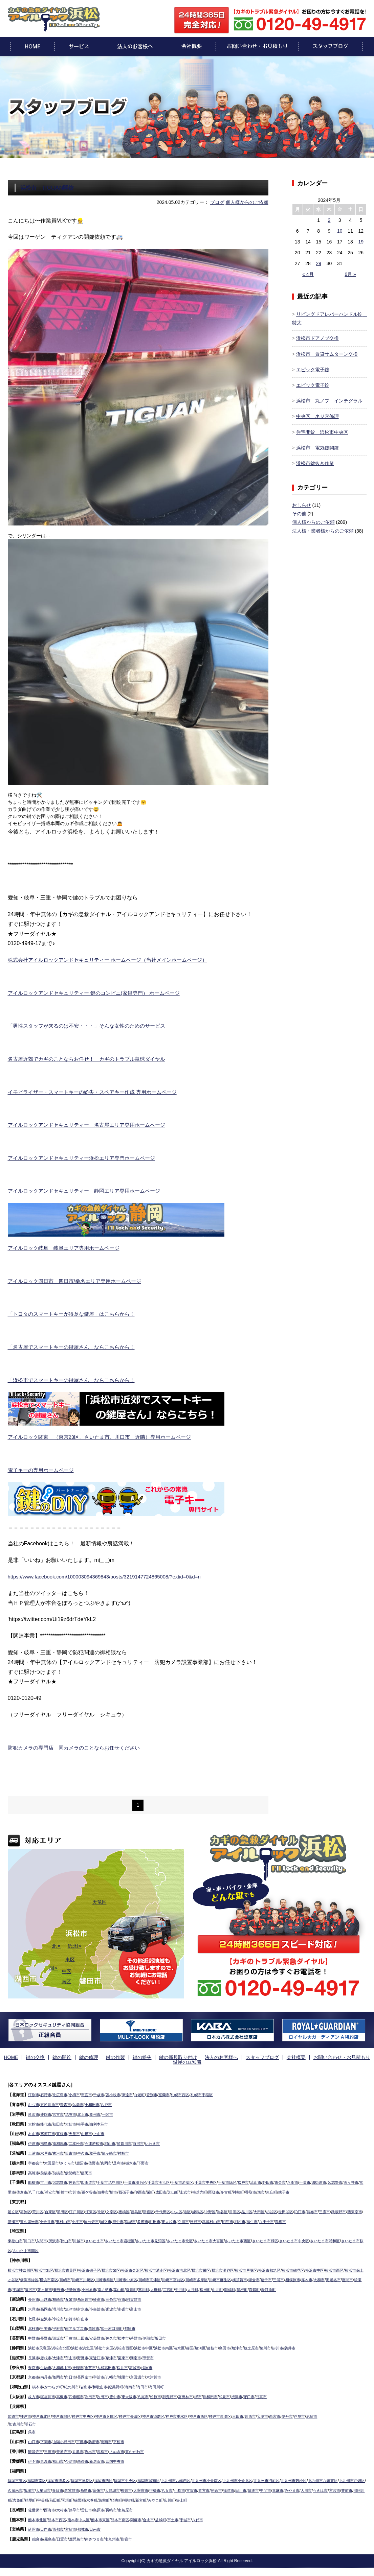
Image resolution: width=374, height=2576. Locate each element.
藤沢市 (90, 2288)
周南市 (113, 2440)
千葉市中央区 (221, 2181)
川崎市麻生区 (268, 2278)
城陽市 (131, 2375)
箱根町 (319, 2288)
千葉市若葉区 (195, 2181)
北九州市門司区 (289, 2479)
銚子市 (333, 2190)
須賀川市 (132, 2142)
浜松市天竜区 (40, 2346)
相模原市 (346, 2278)
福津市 (282, 2489)
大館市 (34, 2123)
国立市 (140, 2220)
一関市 (114, 2113)
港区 (202, 2210)
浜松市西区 (132, 2346)
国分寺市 (125, 2220)
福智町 (204, 2499)
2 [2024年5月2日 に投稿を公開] (329, 223)
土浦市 (34, 2152)
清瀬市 (40, 2220)
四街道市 (93, 2181)
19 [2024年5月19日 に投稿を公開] (361, 245)
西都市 (60, 2528)
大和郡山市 (64, 2366)
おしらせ (301, 508)
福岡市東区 (18, 2479)
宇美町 (111, 2499)
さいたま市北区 (194, 2239)
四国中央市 (122, 2460)
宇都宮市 (36, 2161)
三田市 (257, 2415)
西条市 (87, 2460)
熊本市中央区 (83, 2518)
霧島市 (51, 2537)
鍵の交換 (35, 2060)
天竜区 (99, 1905)
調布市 (337, 2210)
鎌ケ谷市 (122, 2190)
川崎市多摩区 (242, 2278)
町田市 (194, 2220)
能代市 (47, 2123)
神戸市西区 (215, 2415)
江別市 (34, 2093)
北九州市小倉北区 (257, 2479)
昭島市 (272, 2220)
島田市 (241, 2346)
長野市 (47, 2337)
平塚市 (76, 2288)
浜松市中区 (153, 2346)
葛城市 (143, 2366)
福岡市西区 (112, 2479)
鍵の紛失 (125, 2060)
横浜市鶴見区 (318, 2269)
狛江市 (324, 2210)
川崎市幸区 (142, 2278)
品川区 (267, 2210)
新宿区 (160, 2210)
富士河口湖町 (119, 2327)
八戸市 (113, 2103)
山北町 (292, 2288)
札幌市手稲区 (216, 2093)
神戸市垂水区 (191, 2415)
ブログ (217, 205)
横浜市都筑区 (292, 2269)
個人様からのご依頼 (247, 205)
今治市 (74, 2460)
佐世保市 (36, 2508)
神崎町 (284, 2190)
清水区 (192, 2346)
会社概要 (264, 2060)
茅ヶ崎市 (105, 2288)
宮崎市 (74, 2528)
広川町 (248, 2499)
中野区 (227, 2210)
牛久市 (87, 2152)
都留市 (138, 2327)
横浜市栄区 (217, 2269)
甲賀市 (158, 2356)
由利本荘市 (104, 2123)
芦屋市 (324, 2415)
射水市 (87, 2307)
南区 (66, 1985)
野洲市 (87, 2356)
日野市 (238, 2220)
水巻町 (164, 2499)
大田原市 (53, 2161)
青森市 (69, 2103)
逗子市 (318, 2278)
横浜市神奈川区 (22, 2269)
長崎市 (118, 2508)
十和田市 (97, 2103)
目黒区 (253, 2210)
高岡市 (47, 2307)
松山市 (60, 2460)
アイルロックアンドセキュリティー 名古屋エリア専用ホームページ (92, 1128)
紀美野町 (123, 2385)
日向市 (47, 2528)
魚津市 (74, 2307)
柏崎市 (60, 2298)
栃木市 (139, 2161)
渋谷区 (240, 2210)
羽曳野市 (181, 2395)
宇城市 (199, 2518)
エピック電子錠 (312, 373)
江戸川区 (82, 2210)
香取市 (297, 2190)
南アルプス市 (80, 2327)
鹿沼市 (86, 2161)
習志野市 (62, 2181)
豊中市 (122, 2395)
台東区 (54, 2210)
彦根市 (47, 2356)
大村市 (65, 2508)
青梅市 (330, 2220)
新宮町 (218, 2499)
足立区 (14, 2210)
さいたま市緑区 (287, 2239)
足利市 (126, 2161)
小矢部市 (102, 2307)
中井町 (252, 2288)
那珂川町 (69, 2499)
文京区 (120, 2210)
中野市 (34, 2337)
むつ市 (34, 2103)
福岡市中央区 (135, 2479)
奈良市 (34, 2366)
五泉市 (74, 2298)
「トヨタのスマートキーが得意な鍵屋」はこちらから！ (75, 1317)
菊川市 (285, 2346)
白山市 (87, 2317)
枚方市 (34, 2395)
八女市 (215, 2489)
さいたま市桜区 (27, 2249)
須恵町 (191, 2499)
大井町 (266, 2288)
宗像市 (140, 2489)
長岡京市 (89, 2375)
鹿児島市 (80, 2537)
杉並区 (293, 2210)
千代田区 (176, 2210)
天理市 (82, 2366)
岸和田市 (225, 2395)
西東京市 (25, 2220)
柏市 (149, 2190)
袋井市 (312, 2346)
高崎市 (34, 2171)
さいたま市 (102, 2239)
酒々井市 (21, 2190)
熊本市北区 (38, 2518)
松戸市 (262, 2181)
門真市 (280, 2395)
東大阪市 (137, 2395)
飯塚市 (66, 2489)
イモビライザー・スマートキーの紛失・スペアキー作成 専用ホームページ (98, 1095)
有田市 (152, 2385)
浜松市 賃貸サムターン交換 (327, 357)
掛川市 (299, 2346)
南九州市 (119, 2537)
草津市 (118, 2356)
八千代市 (65, 2190)
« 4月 (307, 277)
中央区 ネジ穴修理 (317, 419)
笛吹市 (99, 2327)
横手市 (87, 2123)
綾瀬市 (63, 2288)
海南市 (138, 2385)
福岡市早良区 (88, 2479)
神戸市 (27, 2415)
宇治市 (104, 2375)
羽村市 (286, 2220)
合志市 (159, 2518)
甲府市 (60, 2327)
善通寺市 (67, 2450)
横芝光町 (242, 2190)
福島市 (47, 2142)
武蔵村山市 (255, 2220)
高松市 (109, 2450)
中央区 (191, 2210)
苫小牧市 (120, 2093)
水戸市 (47, 2152)
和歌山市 (105, 2385)
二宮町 (239, 2288)
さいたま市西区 (257, 2239)
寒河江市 (49, 2132)
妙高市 (104, 2298)
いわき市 (163, 2142)
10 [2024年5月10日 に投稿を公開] (340, 234)
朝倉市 (268, 2489)
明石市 (32, 2422)
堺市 (212, 2395)
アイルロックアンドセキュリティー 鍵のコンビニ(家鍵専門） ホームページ (99, 996)
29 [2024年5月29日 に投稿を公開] (318, 267)
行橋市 (202, 2489)
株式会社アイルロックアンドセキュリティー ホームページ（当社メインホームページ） (114, 963)
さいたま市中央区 (319, 2239)
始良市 (38, 2537)
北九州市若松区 (318, 2479)
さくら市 (71, 2161)
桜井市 (130, 2366)
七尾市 (34, 2317)
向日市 (74, 2375)
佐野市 (99, 2161)
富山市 (144, 2307)
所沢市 (58, 2239)
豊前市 (54, 2499)
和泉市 (241, 2395)
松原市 (166, 2395)
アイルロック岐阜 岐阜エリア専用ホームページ (67, 1251)
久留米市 (50, 2489)
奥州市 (100, 2113)
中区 (66, 1974)
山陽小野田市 (66, 2440)
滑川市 (60, 2307)
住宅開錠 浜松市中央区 (322, 435)
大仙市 (74, 2123)
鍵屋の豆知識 (352, 2060)
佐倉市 (78, 2181)
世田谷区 (309, 2210)
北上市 (87, 2113)
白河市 (147, 2142)
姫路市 (14, 2415)
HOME (15, 2060)
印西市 (178, 2190)
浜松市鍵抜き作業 (315, 466)
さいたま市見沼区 (163, 2239)
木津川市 (164, 2375)
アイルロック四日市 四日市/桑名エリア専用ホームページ (79, 1284)
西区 (53, 1971)
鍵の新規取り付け (158, 2060)
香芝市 (95, 2366)
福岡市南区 (39, 2479)
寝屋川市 (49, 2395)
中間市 (322, 2489)
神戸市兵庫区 (115, 2415)
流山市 (275, 2181)
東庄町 (320, 2190)
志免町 (84, 2499)
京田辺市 (146, 2375)
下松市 (126, 2440)
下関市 (47, 2440)
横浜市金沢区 (143, 2269)
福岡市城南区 (161, 2479)
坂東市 (74, 2152)
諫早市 (78, 2508)
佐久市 (118, 2337)
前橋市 (47, 2171)
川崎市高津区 (191, 2278)
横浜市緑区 (60, 2278)
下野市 (153, 2161)
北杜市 (34, 2327)
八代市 (212, 2518)
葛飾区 (27, 2210)
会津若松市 (99, 2142)
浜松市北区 (63, 2346)
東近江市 (102, 2356)
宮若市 (40, 2499)
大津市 (60, 2356)
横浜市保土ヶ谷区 (33, 2278)
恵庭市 (91, 2093)
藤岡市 (91, 2171)
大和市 (19, 2288)
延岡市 (34, 2528)
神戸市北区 (44, 2415)
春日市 (96, 2489)
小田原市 (153, 2288)
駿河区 (215, 2346)
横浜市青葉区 (71, 2269)
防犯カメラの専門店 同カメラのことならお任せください (78, 1751)
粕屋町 (98, 2499)
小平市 (110, 2220)
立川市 (224, 2220)
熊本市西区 (59, 2518)
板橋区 (134, 2210)
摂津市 (254, 2395)
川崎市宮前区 (217, 2278)
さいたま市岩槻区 (129, 2239)
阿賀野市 (142, 2298)
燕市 (129, 2298)
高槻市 (65, 2395)
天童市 (78, 2132)
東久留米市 (58, 2220)
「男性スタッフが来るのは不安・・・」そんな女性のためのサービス (92, 1029)
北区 (56, 1949)
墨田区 (67, 2210)
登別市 (162, 2093)
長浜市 (34, 2356)
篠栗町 (151, 2499)
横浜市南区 (82, 2278)
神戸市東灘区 (238, 2415)
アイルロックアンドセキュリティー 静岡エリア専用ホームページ (89, 1194)
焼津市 (255, 2346)
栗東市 (131, 2356)
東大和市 (209, 2220)
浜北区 (75, 1949)
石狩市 (47, 2093)
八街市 (315, 2181)
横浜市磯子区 (96, 2269)
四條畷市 (80, 2395)
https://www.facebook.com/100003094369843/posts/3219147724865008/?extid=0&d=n (112, 1580)
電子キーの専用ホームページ (43, 1473)
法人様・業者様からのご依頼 (323, 534)
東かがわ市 (143, 2450)
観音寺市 (36, 2450)
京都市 (34, 2375)
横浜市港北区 (194, 2269)
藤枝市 (228, 2346)
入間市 (44, 2239)
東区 (70, 1963)
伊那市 (158, 2337)
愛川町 (199, 2288)
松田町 (279, 2288)
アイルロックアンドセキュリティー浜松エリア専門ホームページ (86, 1161)
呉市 (32, 2430)
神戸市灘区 (66, 2415)
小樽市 (78, 2093)
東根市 (65, 2132)
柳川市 (171, 2489)
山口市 (34, 2440)
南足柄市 (170, 2288)
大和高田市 (113, 2366)
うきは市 (25, 2499)
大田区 (280, 2210)
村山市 (34, 2132)
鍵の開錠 (57, 2060)
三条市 (118, 2298)
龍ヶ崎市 (116, 2152)
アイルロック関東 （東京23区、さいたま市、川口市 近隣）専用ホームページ (105, 1440)
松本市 (131, 2337)
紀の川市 (75, 2385)
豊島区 (147, 2210)
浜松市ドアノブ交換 (317, 341)
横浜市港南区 (169, 2269)
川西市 (271, 2415)
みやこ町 (233, 2499)
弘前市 (82, 2103)
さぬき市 (124, 2450)
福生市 (299, 2220)
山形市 (91, 2132)
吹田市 (95, 2395)
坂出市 (95, 2450)
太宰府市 (186, 2489)
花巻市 (74, 2113)
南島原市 (133, 2508)
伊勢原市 (136, 2288)
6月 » (350, 277)
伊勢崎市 (76, 2171)
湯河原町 (347, 2288)
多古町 (271, 2190)
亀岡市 (60, 2375)
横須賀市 (289, 2278)
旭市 (309, 2190)
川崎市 (99, 2278)
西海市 (51, 2508)
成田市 (200, 2190)
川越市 (84, 2239)
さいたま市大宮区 (226, 2239)
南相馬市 (62, 2142)
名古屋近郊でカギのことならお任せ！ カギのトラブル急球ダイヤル (92, 1062)
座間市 (50, 2288)
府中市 (154, 2220)
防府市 (99, 2440)
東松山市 (16, 2239)
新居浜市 (102, 2460)
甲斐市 (47, 2327)
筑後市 (308, 2489)
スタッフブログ (234, 2060)
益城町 (172, 2518)
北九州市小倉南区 (223, 2479)
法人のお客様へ (197, 2060)
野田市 (288, 2181)
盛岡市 (47, 2113)
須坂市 (60, 2337)
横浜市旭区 (47, 2269)
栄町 (189, 2190)
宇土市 (185, 2518)
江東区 (98, 2210)
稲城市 (167, 2220)
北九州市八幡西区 (190, 2479)
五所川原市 (51, 2103)
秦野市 (120, 2288)
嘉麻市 (335, 2489)
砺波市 (118, 2307)
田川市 (295, 2489)
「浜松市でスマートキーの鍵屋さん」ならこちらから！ (75, 1383)
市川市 (47, 2181)
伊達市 (135, 2093)
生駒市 (47, 2366)
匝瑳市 (257, 2190)
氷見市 (34, 2307)
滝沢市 (34, 2113)
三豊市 (51, 2450)
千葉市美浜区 (170, 2181)
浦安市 (80, 2190)
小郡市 (228, 2489)
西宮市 (297, 2415)
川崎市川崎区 (119, 2278)
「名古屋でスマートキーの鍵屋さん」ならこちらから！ (75, 1350)
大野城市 (156, 2489)
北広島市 (62, 2093)
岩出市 (90, 2385)
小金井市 (77, 2220)
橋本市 (38, 2385)
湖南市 (144, 2356)
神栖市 (131, 2152)
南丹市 (47, 2375)
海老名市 (34, 2288)
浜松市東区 (111, 2346)
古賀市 (242, 2489)
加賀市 (74, 2317)
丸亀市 (82, 2450)
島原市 (104, 2508)
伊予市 (34, 2460)
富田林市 (199, 2395)
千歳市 (104, 2093)
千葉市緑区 (244, 2181)
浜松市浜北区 (87, 2346)
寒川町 (212, 2288)
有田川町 (167, 2385)
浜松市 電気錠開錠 (317, 451)
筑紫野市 (112, 2489)
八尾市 (153, 2395)
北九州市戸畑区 (27, 2489)
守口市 (267, 2395)
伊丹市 (311, 2415)
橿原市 (157, 2366)
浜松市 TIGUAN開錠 (47, 191)
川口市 (31, 2239)
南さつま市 (99, 2537)
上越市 (47, 2298)
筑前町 (178, 2499)
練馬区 (213, 2210)
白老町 (148, 2093)
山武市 (227, 2190)
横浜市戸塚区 (267, 2269)
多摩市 (180, 2220)
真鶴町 (332, 2288)
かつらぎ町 (55, 2385)
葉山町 (186, 2288)
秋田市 (60, 2123)
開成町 (306, 2288)
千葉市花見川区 (117, 2181)
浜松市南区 (175, 2346)
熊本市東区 (106, 2518)
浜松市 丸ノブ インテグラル (329, 404)
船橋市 (34, 2181)
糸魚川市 (89, 2298)
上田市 (87, 2337)
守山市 (74, 2356)
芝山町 (213, 2190)
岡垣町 (138, 2499)
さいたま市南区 (56, 2249)
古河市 (60, 2152)
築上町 (262, 2499)
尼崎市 (337, 2415)
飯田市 (171, 2337)
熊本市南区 (128, 2518)
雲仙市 (91, 2508)
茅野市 (144, 2337)
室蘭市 (175, 2093)
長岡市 (34, 2298)
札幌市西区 (192, 2093)
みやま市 (350, 2489)
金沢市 (47, 2317)
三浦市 (331, 2278)
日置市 (65, 2537)
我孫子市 (162, 2190)
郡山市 (117, 2142)
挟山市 (71, 2239)
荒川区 (40, 2210)
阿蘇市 (145, 2518)
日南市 (100, 2528)
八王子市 (314, 2220)
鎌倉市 (305, 2278)
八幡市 (118, 2375)
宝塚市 (284, 2415)
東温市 (47, 2460)
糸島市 (127, 2489)
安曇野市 (102, 2337)
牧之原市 (270, 2346)
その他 (299, 517)
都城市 (87, 2528)
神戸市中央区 (89, 2415)
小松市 (60, 2317)
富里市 (36, 2190)
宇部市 (86, 2440)
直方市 (255, 2489)
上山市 (104, 2132)
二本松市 (80, 2142)
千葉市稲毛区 (144, 2181)
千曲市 (74, 2337)
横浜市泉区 (120, 2269)
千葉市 (328, 2181)
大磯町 (226, 2288)
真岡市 (113, 2161)
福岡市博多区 (62, 2479)
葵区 (203, 2346)
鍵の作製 (103, 2060)
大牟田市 (81, 2489)
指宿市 (134, 2537)
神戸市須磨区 (166, 2415)
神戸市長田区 (140, 2415)
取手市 (100, 2152)
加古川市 (17, 2422)
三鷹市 (351, 2210)
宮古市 (60, 2113)
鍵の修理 (80, 2060)
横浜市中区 (341, 2269)
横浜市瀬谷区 (241, 2269)
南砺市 (131, 2307)
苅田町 (124, 2499)
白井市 (138, 2190)
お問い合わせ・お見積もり (305, 2060)
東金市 (301, 2181)
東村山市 (94, 2220)
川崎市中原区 (166, 2278)
